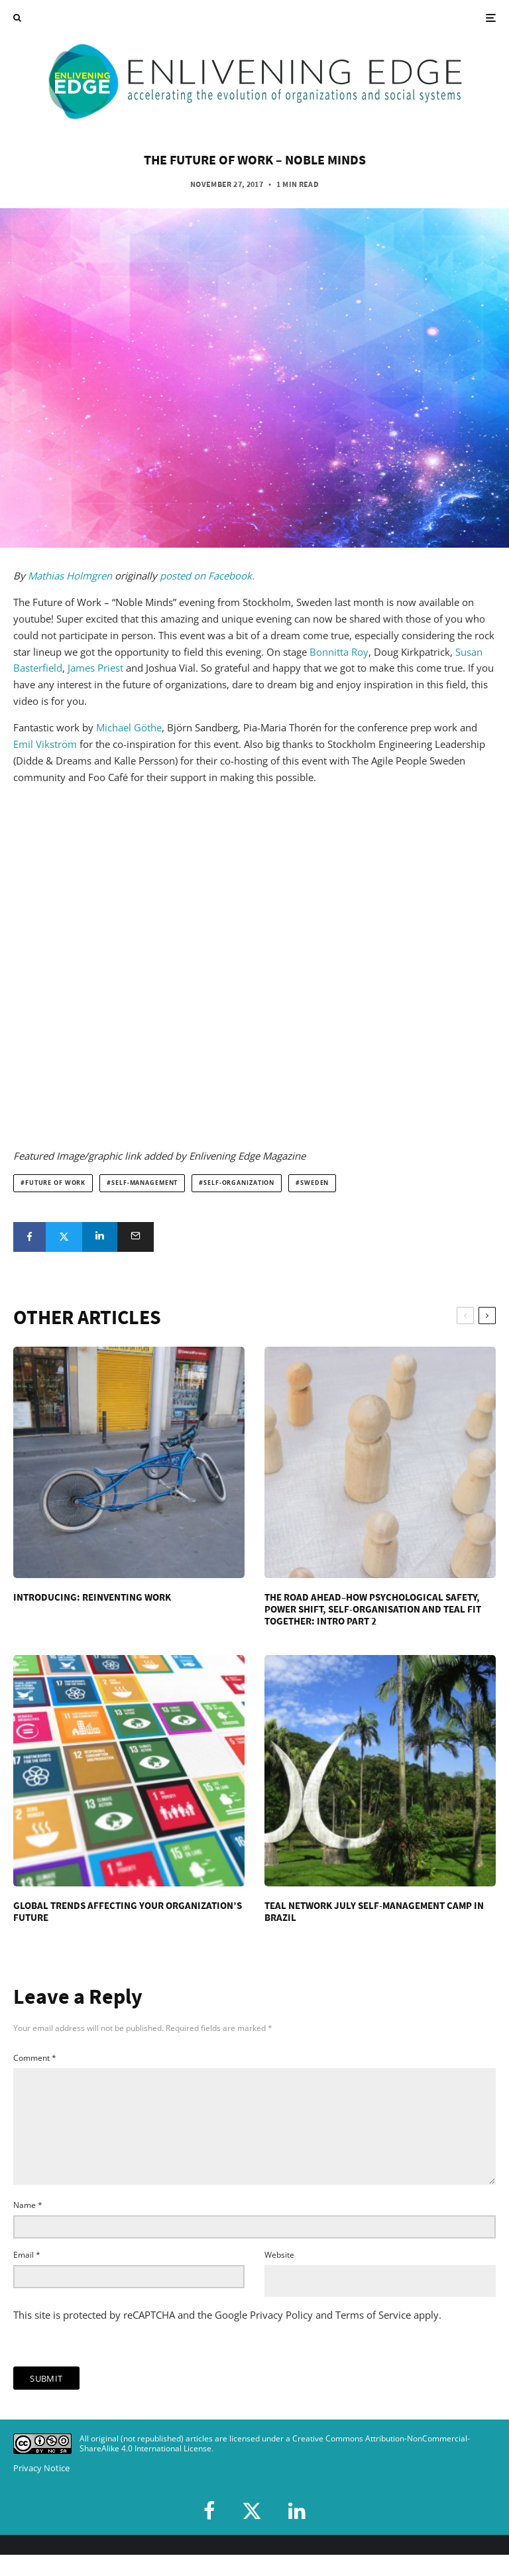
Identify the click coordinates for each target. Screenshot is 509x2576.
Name (27, 2226)
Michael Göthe (129, 727)
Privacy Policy (281, 2336)
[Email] (135, 1237)
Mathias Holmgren (70, 575)
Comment (34, 2057)
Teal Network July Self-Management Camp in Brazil (374, 1912)
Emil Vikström (45, 744)
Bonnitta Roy (339, 651)
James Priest (95, 667)
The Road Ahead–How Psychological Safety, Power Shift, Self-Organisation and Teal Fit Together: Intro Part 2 (372, 1609)
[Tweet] (64, 1237)
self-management (144, 1183)
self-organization (238, 1183)
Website (279, 2276)
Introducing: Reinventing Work (92, 1597)
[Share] (29, 1237)
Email (26, 2276)
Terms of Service (373, 2336)
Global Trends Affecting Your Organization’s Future (127, 1912)
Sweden (314, 1183)
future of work (55, 1183)
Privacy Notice (41, 2489)
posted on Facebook (204, 575)
